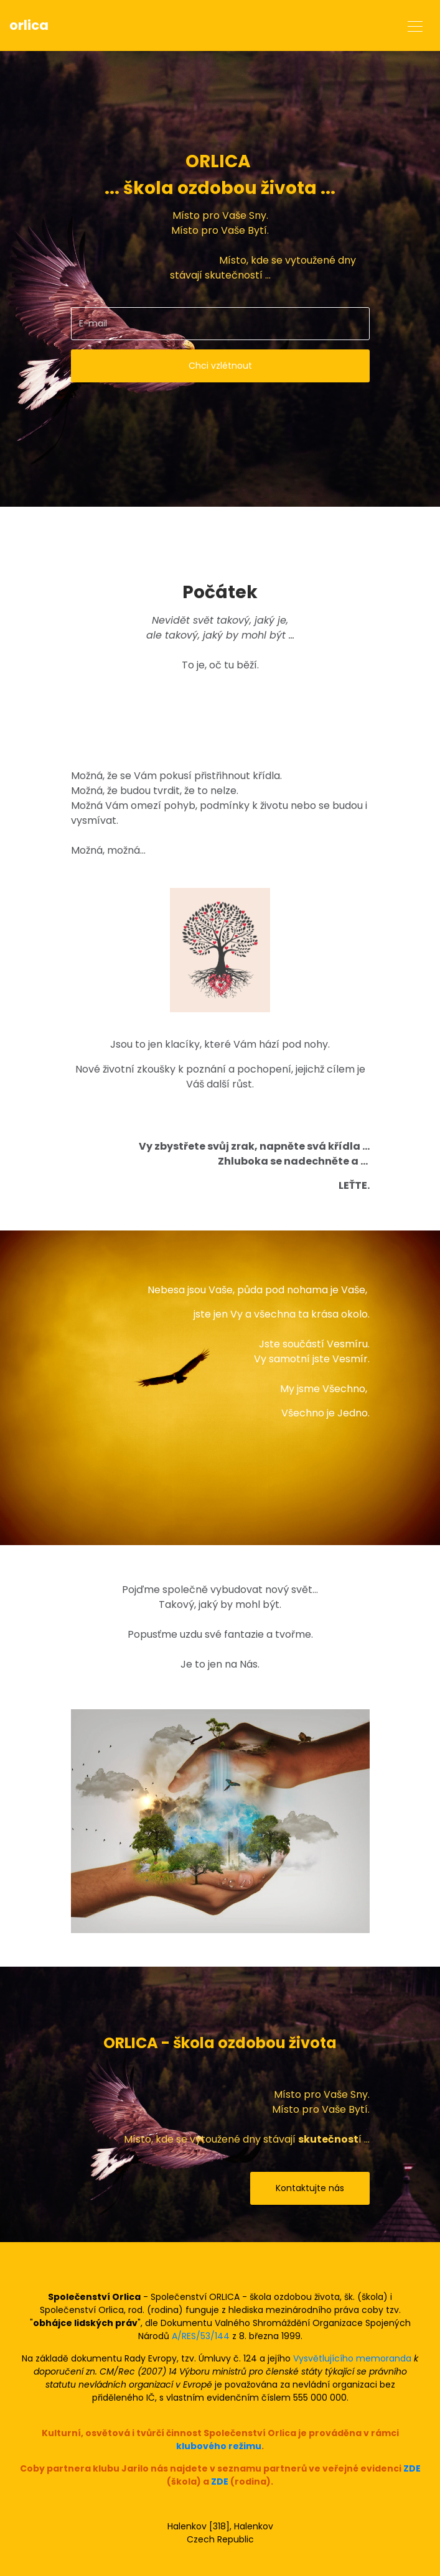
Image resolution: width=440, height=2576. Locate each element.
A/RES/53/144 (201, 2336)
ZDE (412, 2468)
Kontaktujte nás (310, 2188)
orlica (29, 25)
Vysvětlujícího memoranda (352, 2358)
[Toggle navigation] (415, 25)
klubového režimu (218, 2446)
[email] (220, 323)
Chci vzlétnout (220, 365)
